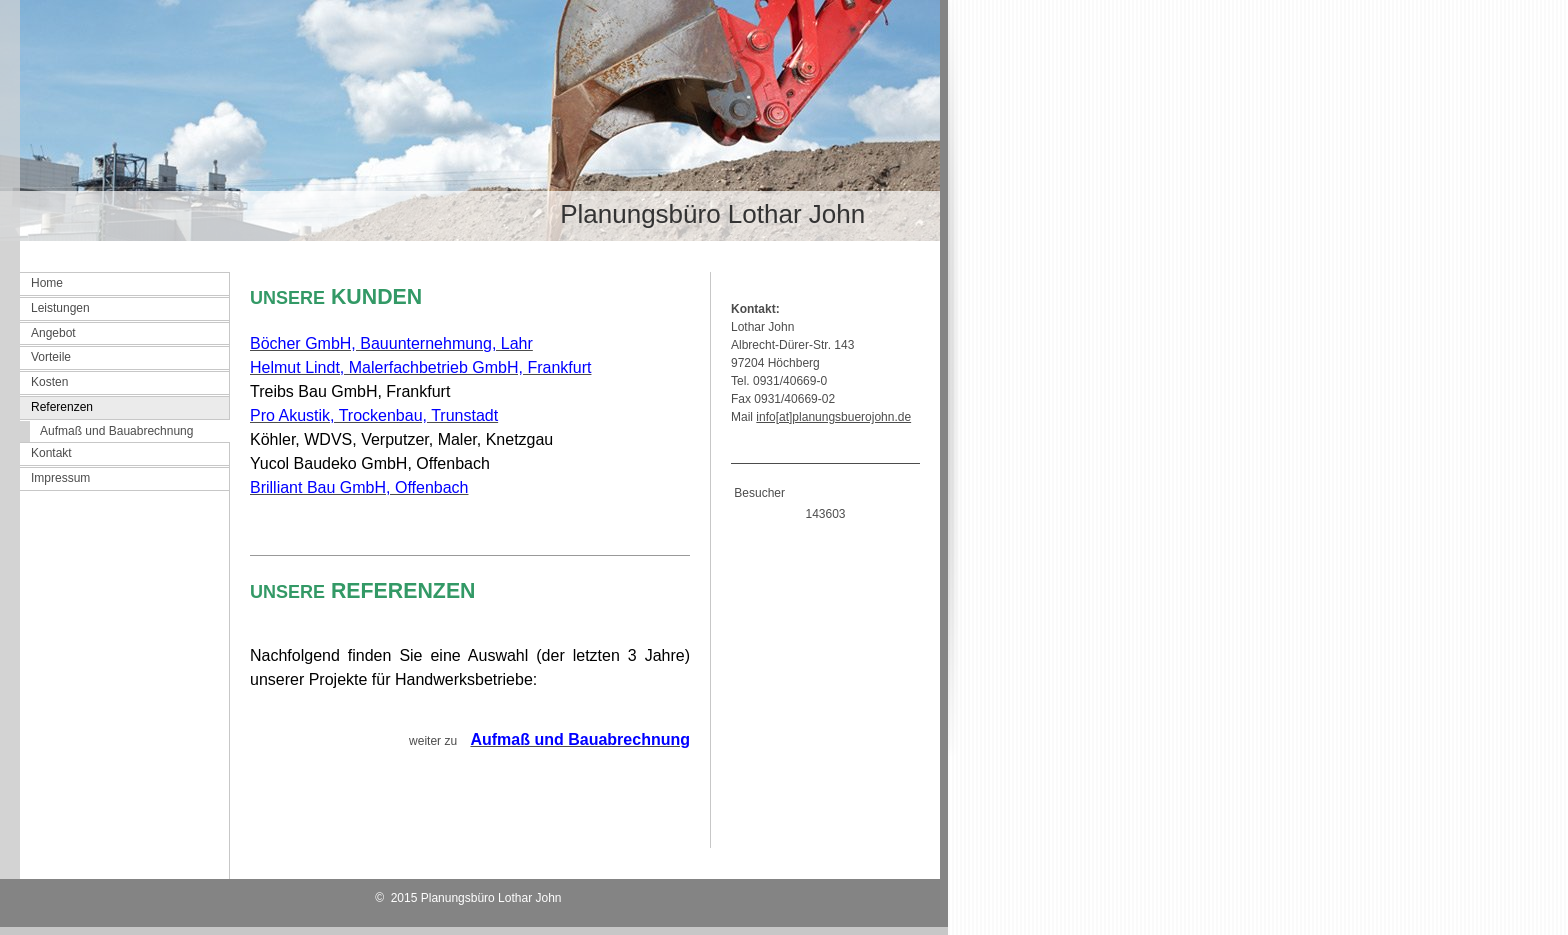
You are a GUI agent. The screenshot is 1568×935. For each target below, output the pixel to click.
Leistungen (60, 308)
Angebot (53, 333)
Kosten (49, 382)
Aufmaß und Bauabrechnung (116, 431)
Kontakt (51, 453)
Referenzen (62, 407)
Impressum (60, 478)
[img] (470, 120)
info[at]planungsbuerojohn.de (833, 417)
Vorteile (51, 357)
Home (47, 283)
